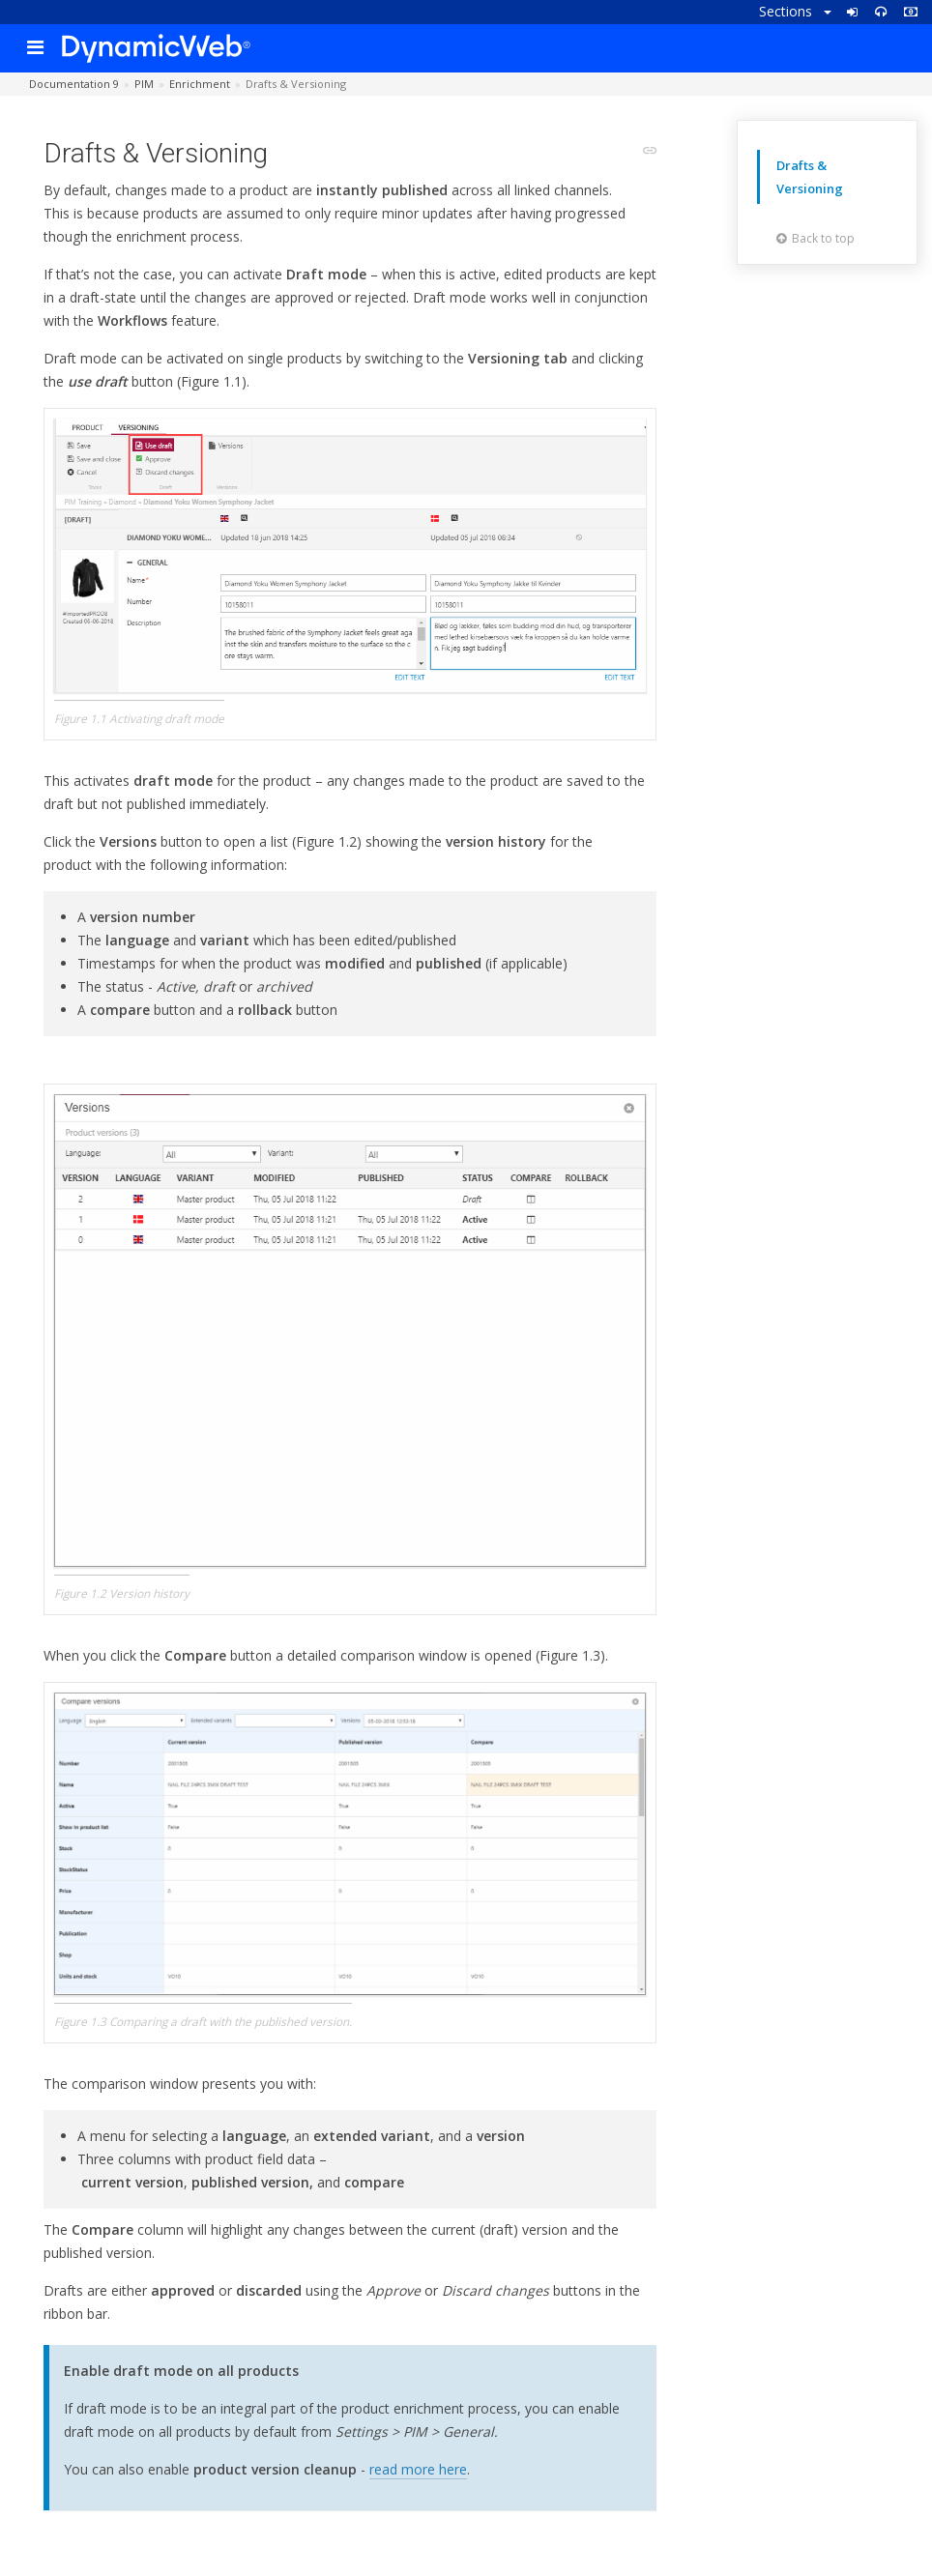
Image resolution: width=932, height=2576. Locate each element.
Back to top (815, 238)
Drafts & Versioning (809, 177)
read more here (418, 2469)
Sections (795, 11)
